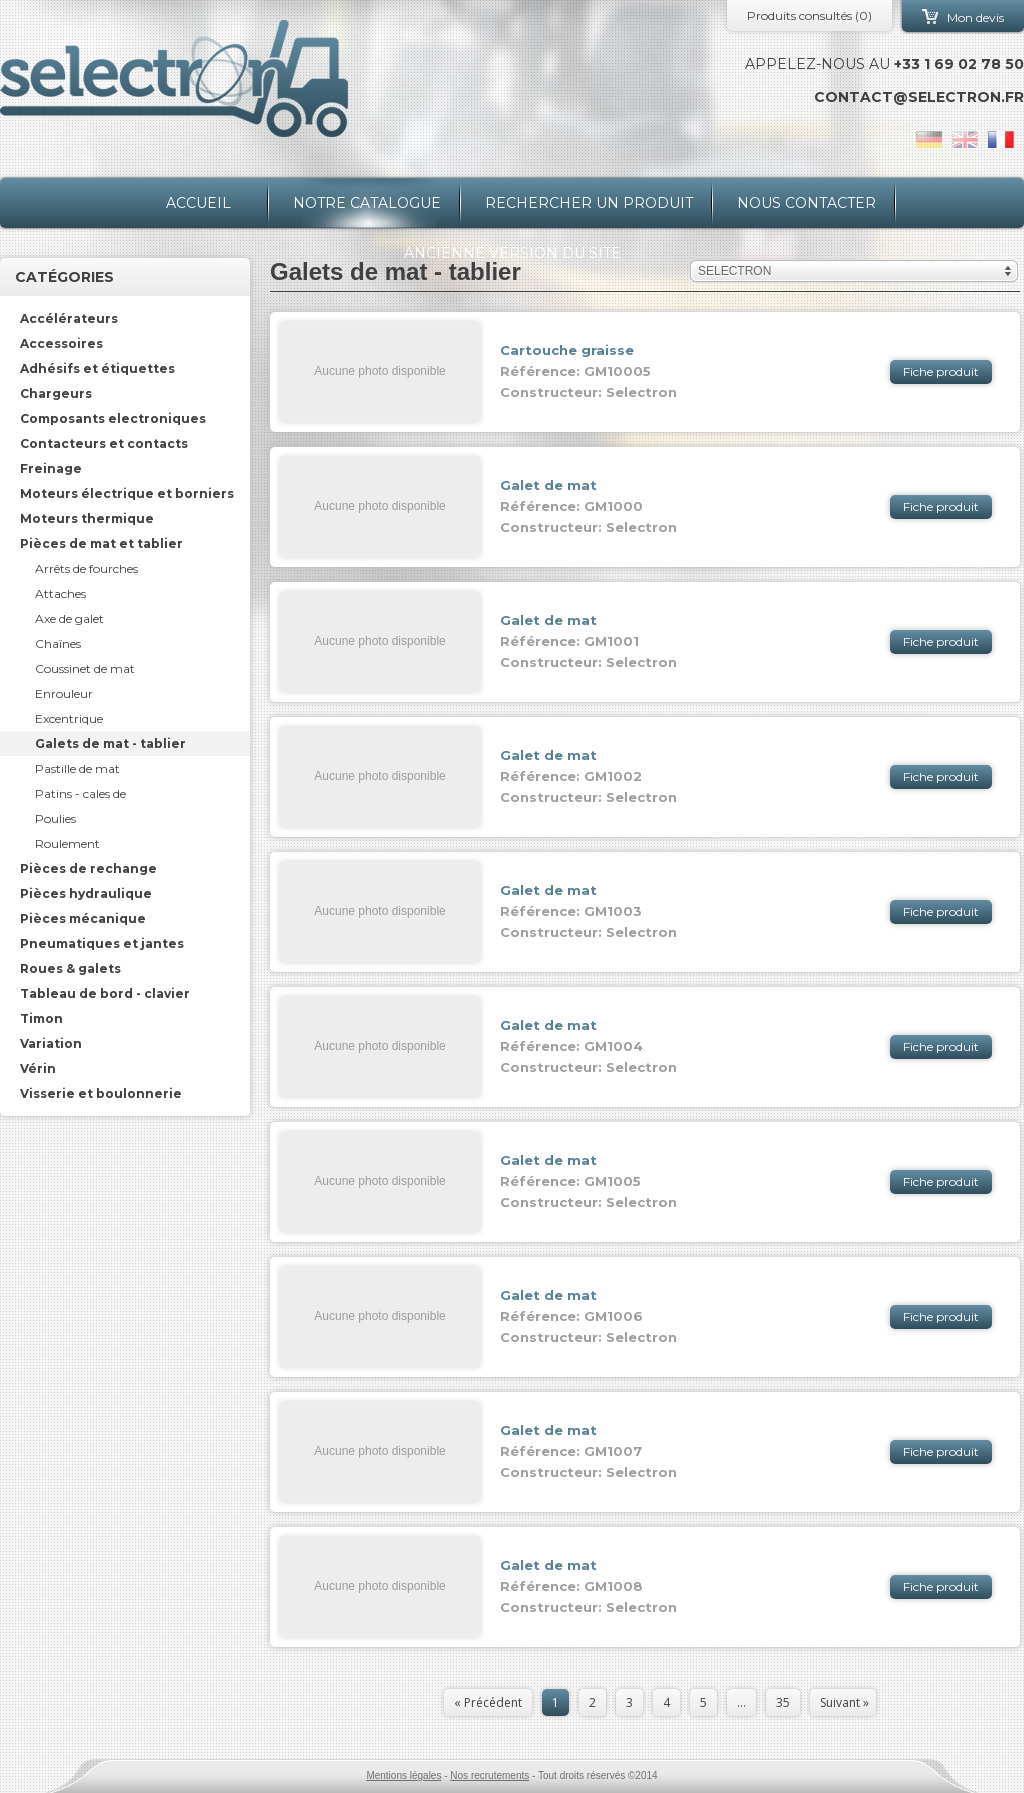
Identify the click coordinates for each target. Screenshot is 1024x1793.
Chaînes (58, 643)
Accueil (198, 203)
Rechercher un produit (589, 203)
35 (783, 1702)
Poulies (55, 818)
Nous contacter (806, 203)
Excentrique (69, 718)
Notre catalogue (367, 203)
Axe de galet (69, 618)
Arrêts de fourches (86, 568)
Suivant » (844, 1702)
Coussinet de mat (85, 668)
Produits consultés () (809, 15)
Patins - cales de (80, 793)
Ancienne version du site (512, 253)
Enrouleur (64, 693)
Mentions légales (403, 1775)
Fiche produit (941, 371)
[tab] (125, 318)
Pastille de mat (77, 768)
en (965, 139)
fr (1001, 139)
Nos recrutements (489, 1775)
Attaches (60, 593)
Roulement (67, 843)
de (929, 139)
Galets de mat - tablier (110, 743)
